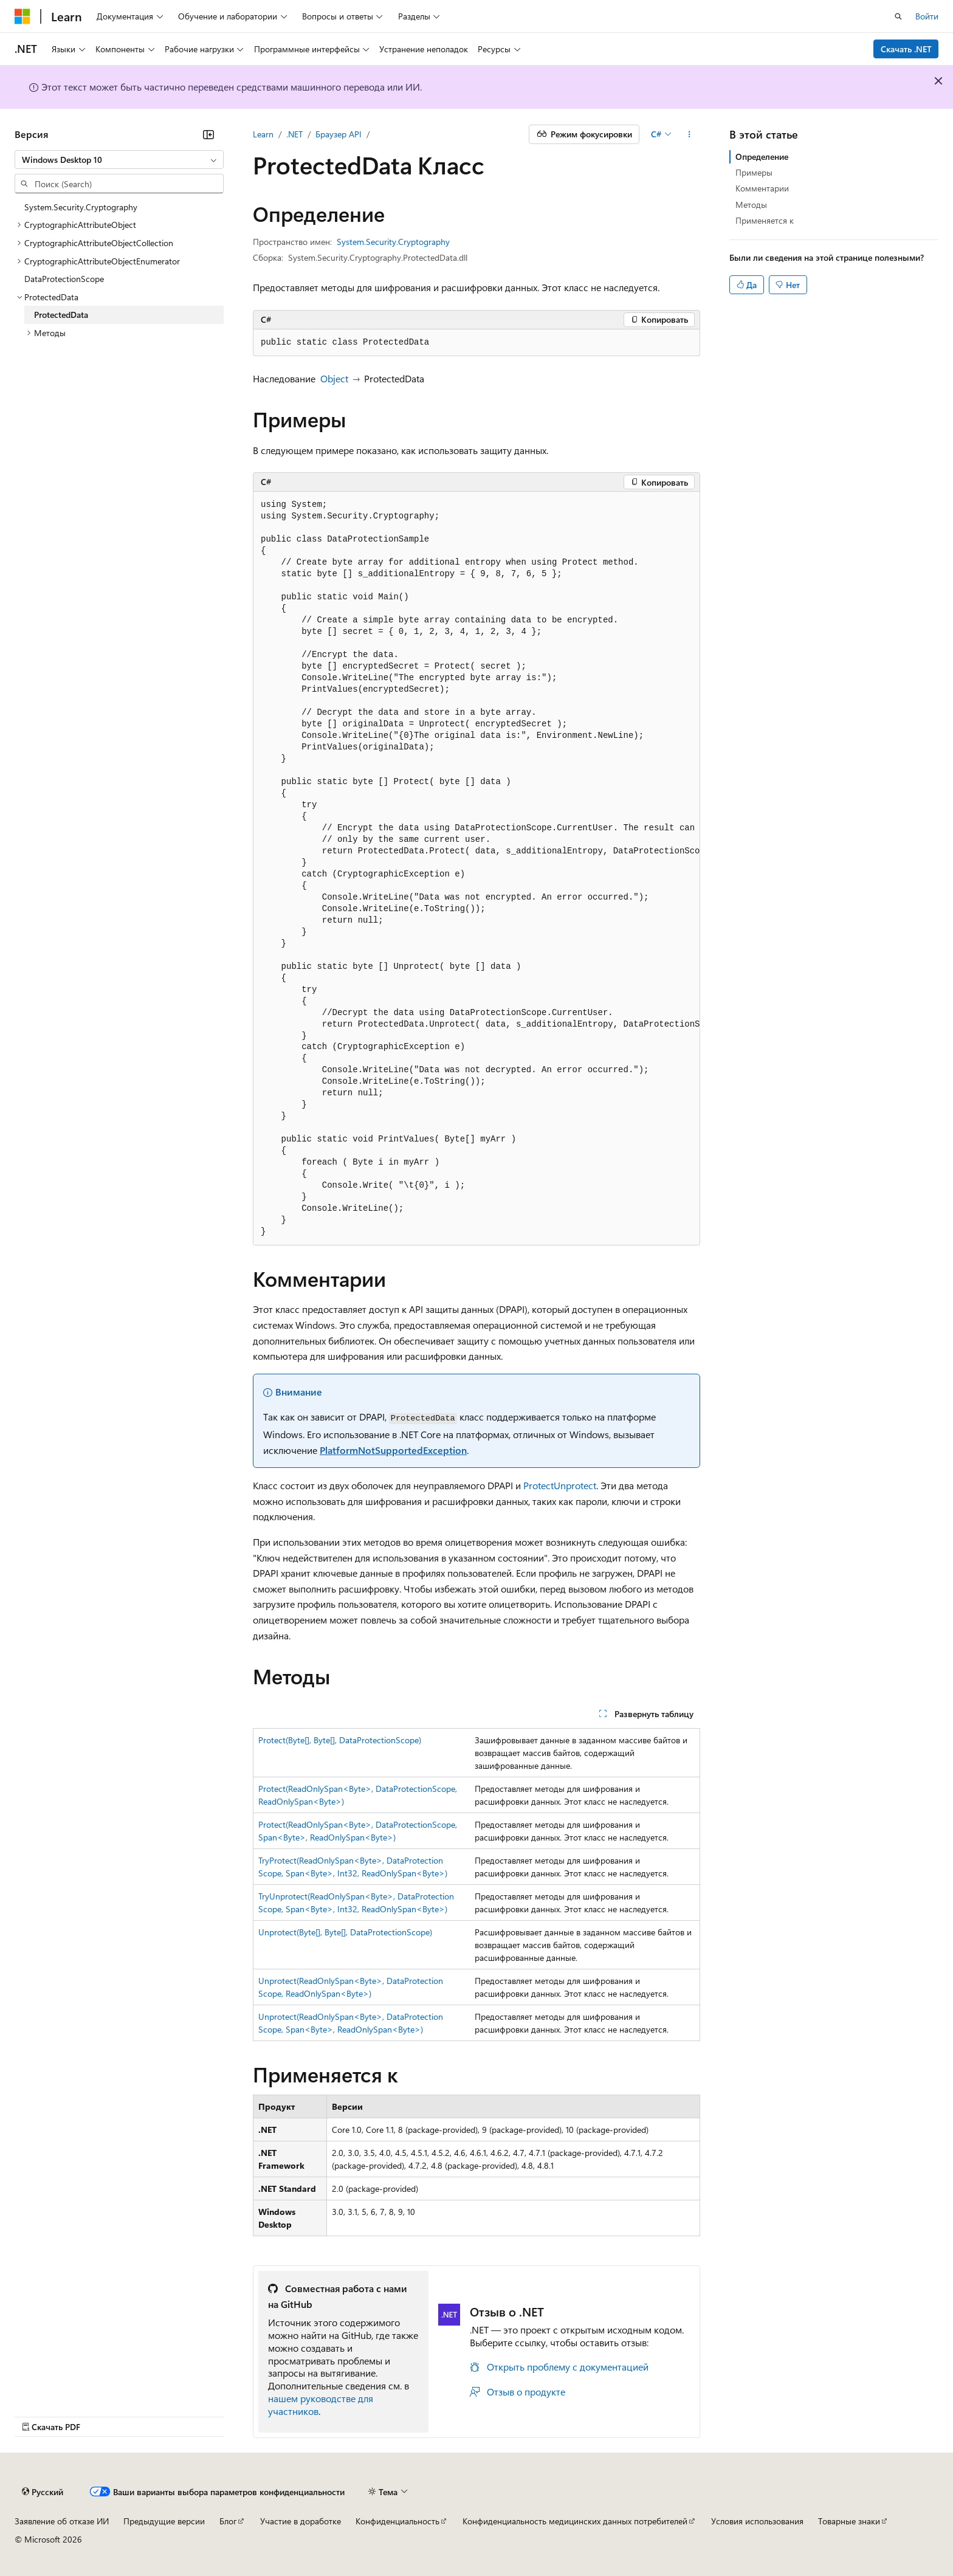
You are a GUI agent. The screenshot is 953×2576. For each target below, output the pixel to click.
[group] (476, 868)
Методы (751, 204)
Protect (538, 1485)
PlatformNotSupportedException (393, 1450)
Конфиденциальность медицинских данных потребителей (575, 2521)
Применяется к (764, 220)
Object (334, 378)
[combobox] (119, 160)
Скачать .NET (906, 49)
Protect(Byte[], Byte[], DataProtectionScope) (339, 1740)
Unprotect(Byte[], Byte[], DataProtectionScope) (345, 1932)
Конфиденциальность (397, 2521)
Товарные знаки (849, 2521)
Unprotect (575, 1485)
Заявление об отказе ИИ (62, 2521)
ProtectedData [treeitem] (61, 314)
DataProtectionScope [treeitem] (64, 278)
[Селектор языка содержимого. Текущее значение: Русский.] (43, 2492)
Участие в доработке (300, 2521)
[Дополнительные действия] (689, 134)
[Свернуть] (208, 134)
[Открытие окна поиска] (898, 16)
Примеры (753, 172)
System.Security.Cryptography (393, 241)
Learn (263, 134)
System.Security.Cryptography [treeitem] (80, 207)
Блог (227, 2521)
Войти (926, 16)
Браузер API (338, 134)
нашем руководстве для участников (320, 2404)
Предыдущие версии (164, 2521)
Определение (761, 156)
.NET (294, 134)
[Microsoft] (22, 16)
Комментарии (762, 188)
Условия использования (757, 2521)
